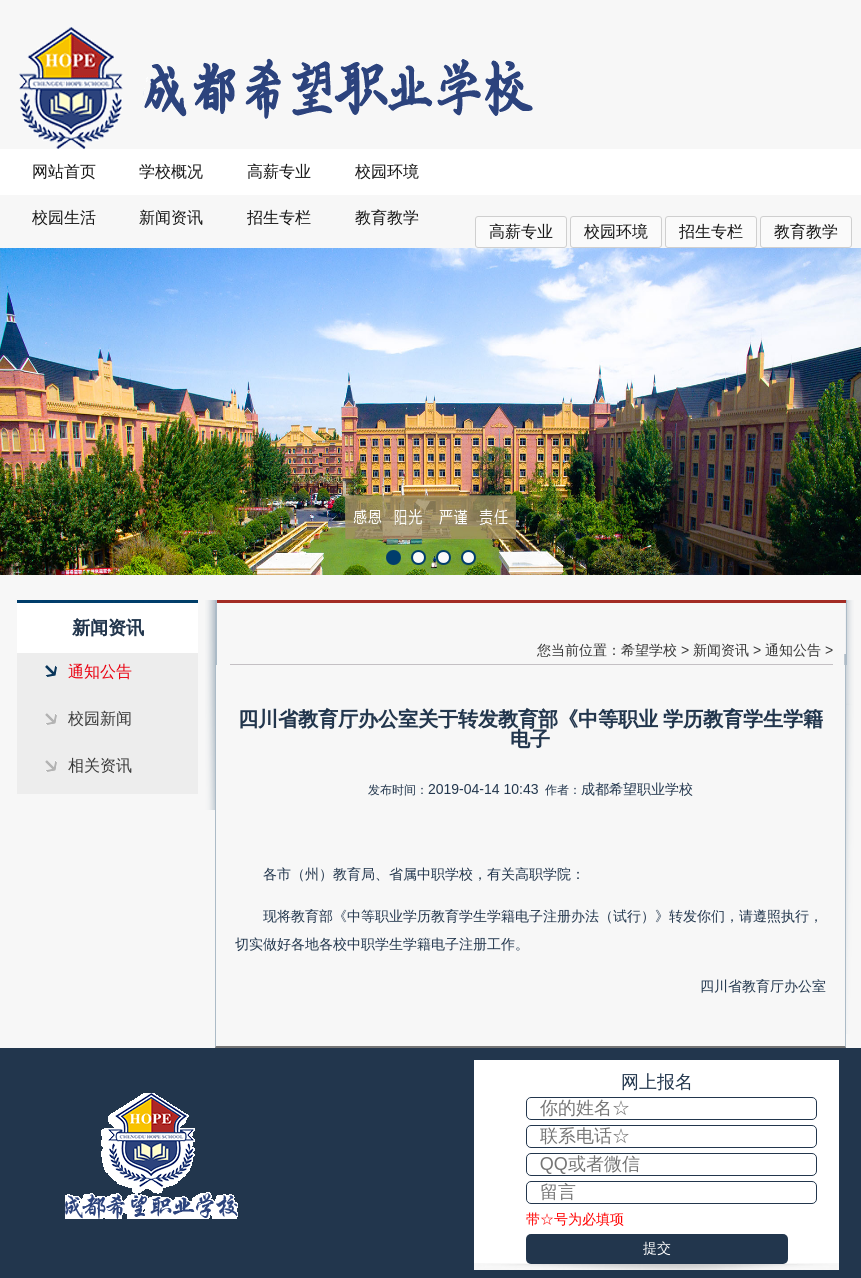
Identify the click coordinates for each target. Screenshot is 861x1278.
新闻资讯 (171, 217)
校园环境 (616, 231)
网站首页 (64, 171)
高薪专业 (521, 231)
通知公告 (100, 671)
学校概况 (171, 171)
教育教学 (806, 231)
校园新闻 (100, 718)
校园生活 (64, 217)
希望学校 (649, 650)
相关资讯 (100, 765)
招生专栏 (711, 231)
